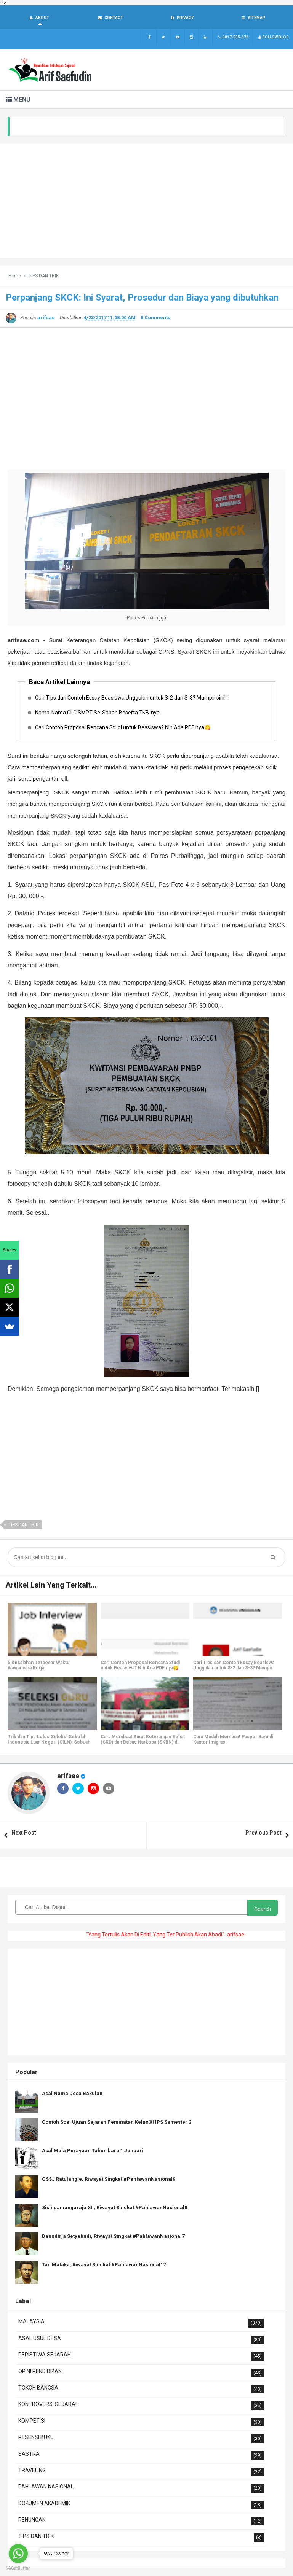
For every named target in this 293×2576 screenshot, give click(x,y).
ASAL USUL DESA (39, 2339)
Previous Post (263, 1833)
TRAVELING (32, 2471)
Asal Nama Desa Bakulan (72, 2094)
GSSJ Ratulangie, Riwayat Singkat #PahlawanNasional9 (108, 2180)
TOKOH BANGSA (38, 2388)
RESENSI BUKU (36, 2438)
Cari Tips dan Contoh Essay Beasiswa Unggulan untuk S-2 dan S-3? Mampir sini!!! (131, 698)
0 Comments (155, 318)
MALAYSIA (31, 2322)
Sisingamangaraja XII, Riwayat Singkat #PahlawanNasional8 (114, 2208)
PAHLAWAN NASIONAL (46, 2487)
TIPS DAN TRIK (23, 1525)
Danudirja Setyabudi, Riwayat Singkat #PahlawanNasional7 (113, 2237)
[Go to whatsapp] (18, 2553)
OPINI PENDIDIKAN (40, 2372)
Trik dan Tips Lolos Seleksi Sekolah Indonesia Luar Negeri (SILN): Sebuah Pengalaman (49, 1743)
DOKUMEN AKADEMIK (44, 2504)
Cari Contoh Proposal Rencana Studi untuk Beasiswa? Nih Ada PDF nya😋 (123, 728)
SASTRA (29, 2455)
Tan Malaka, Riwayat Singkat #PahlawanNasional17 (104, 2265)
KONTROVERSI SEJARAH (48, 2405)
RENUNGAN (32, 2520)
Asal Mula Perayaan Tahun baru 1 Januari (92, 2151)
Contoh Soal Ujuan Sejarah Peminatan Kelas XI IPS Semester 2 (116, 2123)
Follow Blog (273, 38)
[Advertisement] (146, 201)
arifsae (68, 1776)
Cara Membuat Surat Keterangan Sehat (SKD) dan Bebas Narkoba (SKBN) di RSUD (143, 1743)
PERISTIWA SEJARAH (44, 2355)
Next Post (23, 1833)
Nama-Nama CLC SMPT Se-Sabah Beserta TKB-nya (97, 713)
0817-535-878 (232, 38)
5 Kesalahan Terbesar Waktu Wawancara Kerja (38, 1666)
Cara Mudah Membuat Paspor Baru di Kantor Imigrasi (233, 1740)
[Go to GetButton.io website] (18, 2568)
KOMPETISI (31, 2421)
